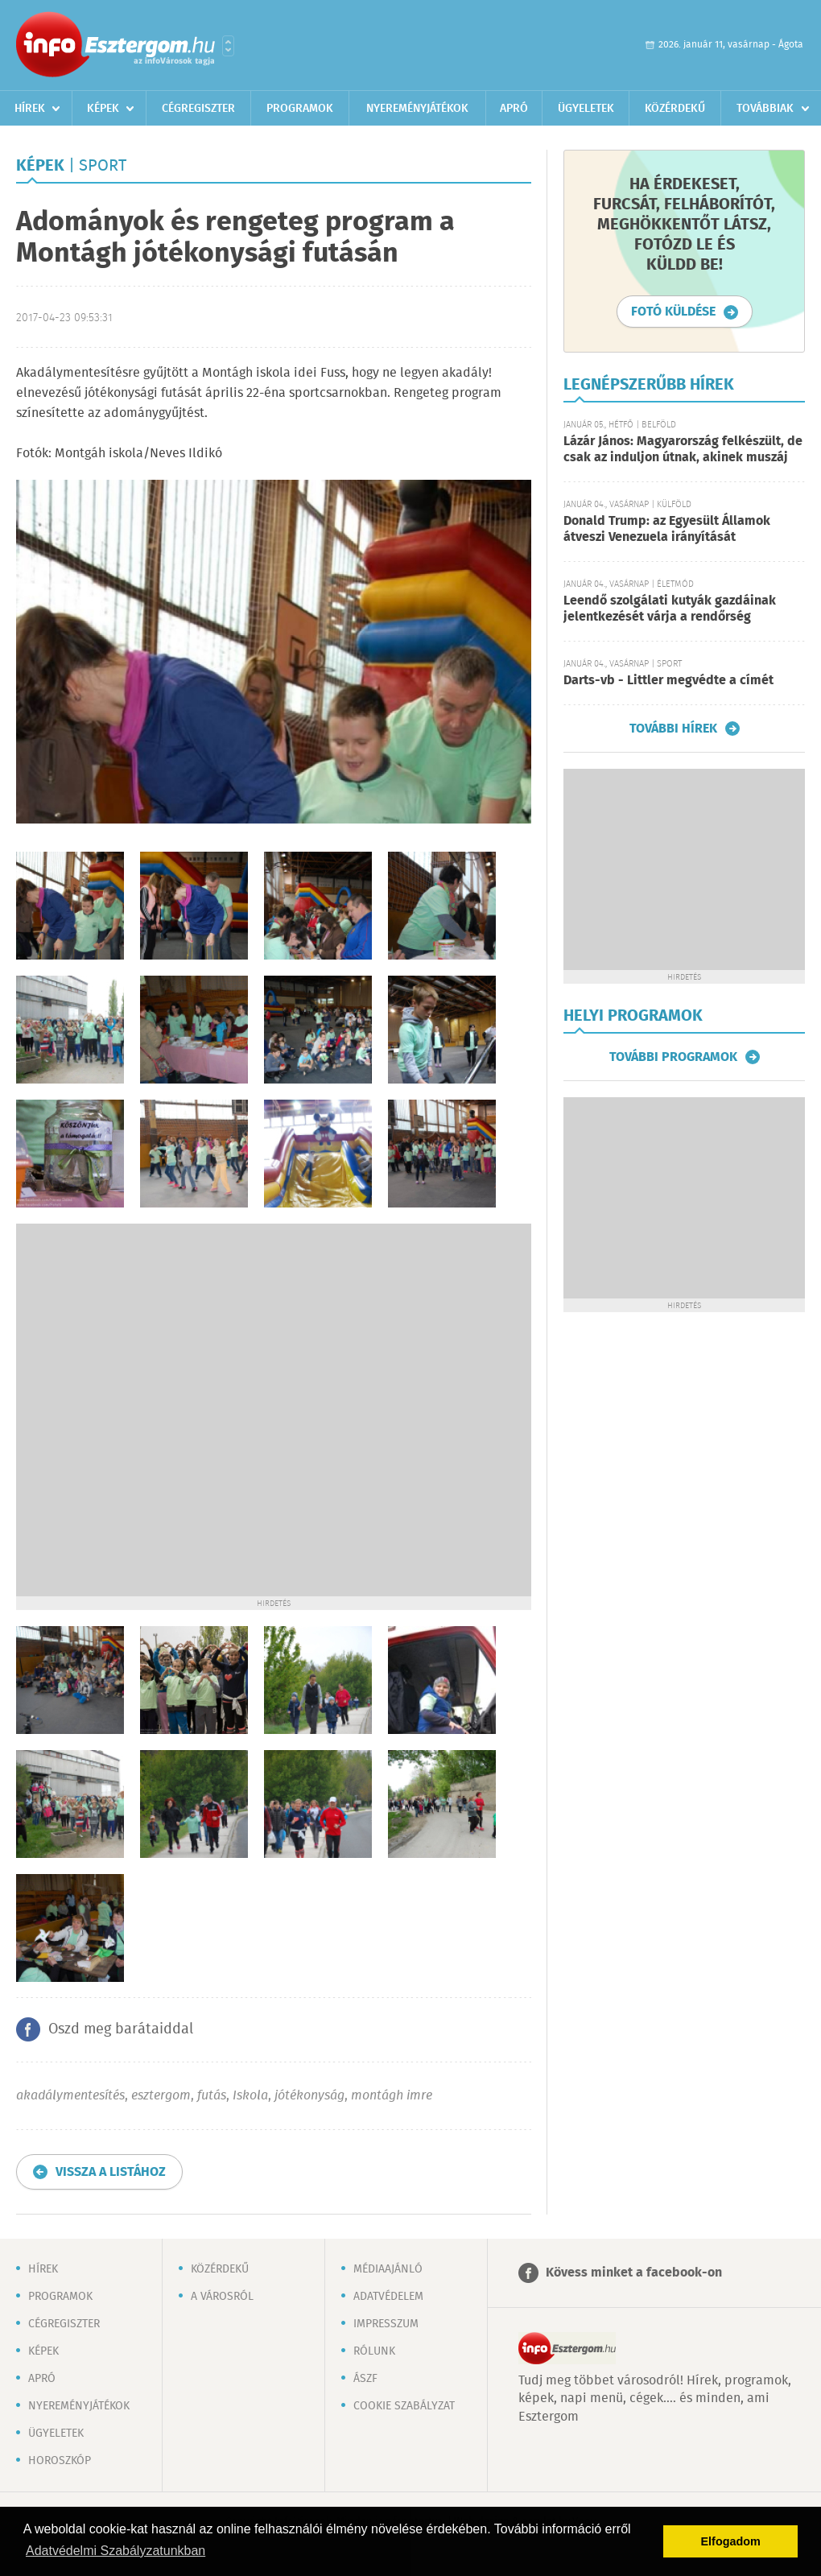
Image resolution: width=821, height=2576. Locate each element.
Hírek (29, 109)
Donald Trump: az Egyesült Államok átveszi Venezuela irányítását (666, 529)
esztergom (161, 2096)
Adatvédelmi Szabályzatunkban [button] (115, 2550)
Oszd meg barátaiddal (120, 2029)
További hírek (673, 728)
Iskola (250, 2096)
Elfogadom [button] (731, 2541)
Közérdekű (675, 109)
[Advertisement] (184, 1408)
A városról (222, 2297)
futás (211, 2096)
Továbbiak (765, 109)
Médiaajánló (388, 2269)
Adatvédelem (388, 2297)
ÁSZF (365, 2379)
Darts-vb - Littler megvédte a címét (668, 681)
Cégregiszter (198, 109)
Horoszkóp (59, 2461)
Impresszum (386, 2324)
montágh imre (391, 2096)
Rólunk (374, 2351)
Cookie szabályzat (404, 2406)
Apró (514, 109)
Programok (299, 109)
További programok (673, 1057)
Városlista (228, 45)
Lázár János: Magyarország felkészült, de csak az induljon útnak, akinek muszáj (682, 449)
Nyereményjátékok (417, 109)
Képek (103, 109)
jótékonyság (309, 2096)
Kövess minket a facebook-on (634, 2273)
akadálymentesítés (70, 2096)
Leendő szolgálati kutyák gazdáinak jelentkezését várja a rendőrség (669, 609)
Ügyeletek (586, 109)
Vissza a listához (111, 2172)
